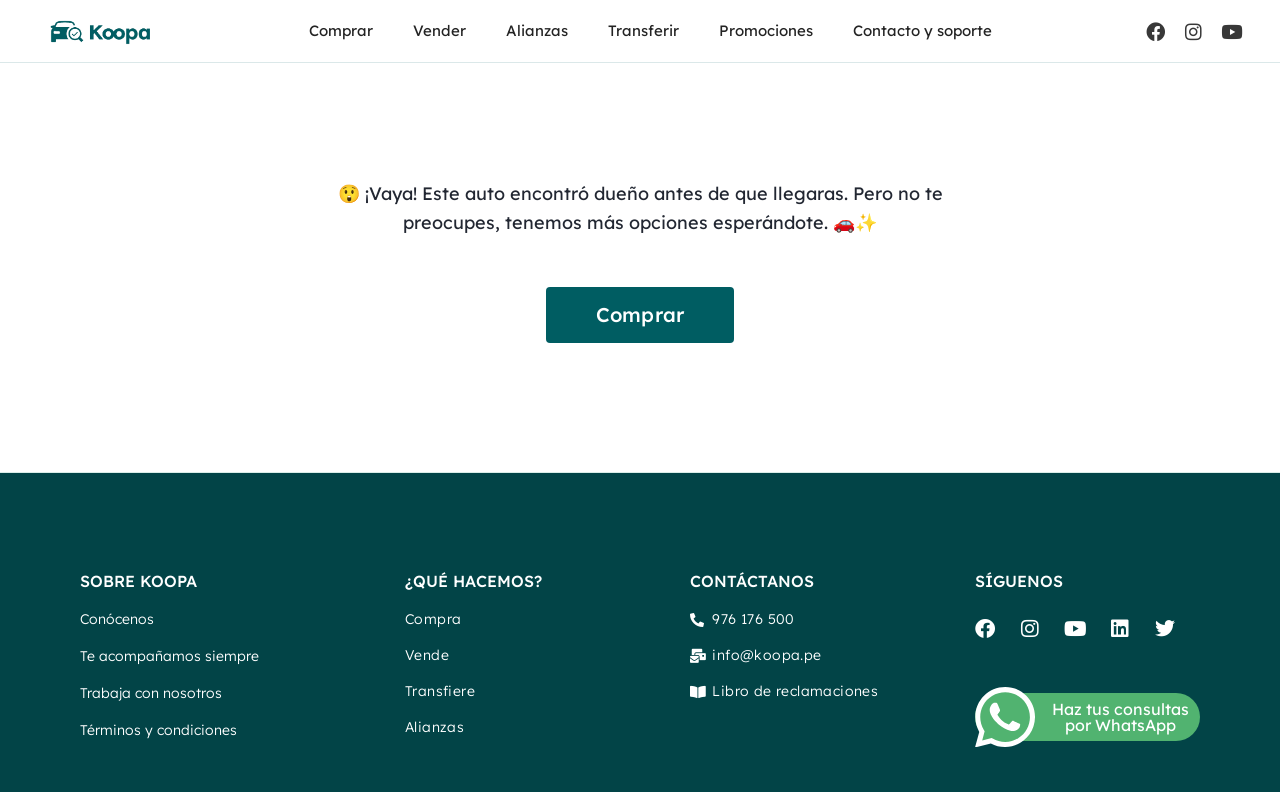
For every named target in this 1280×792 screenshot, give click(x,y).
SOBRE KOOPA (138, 581)
